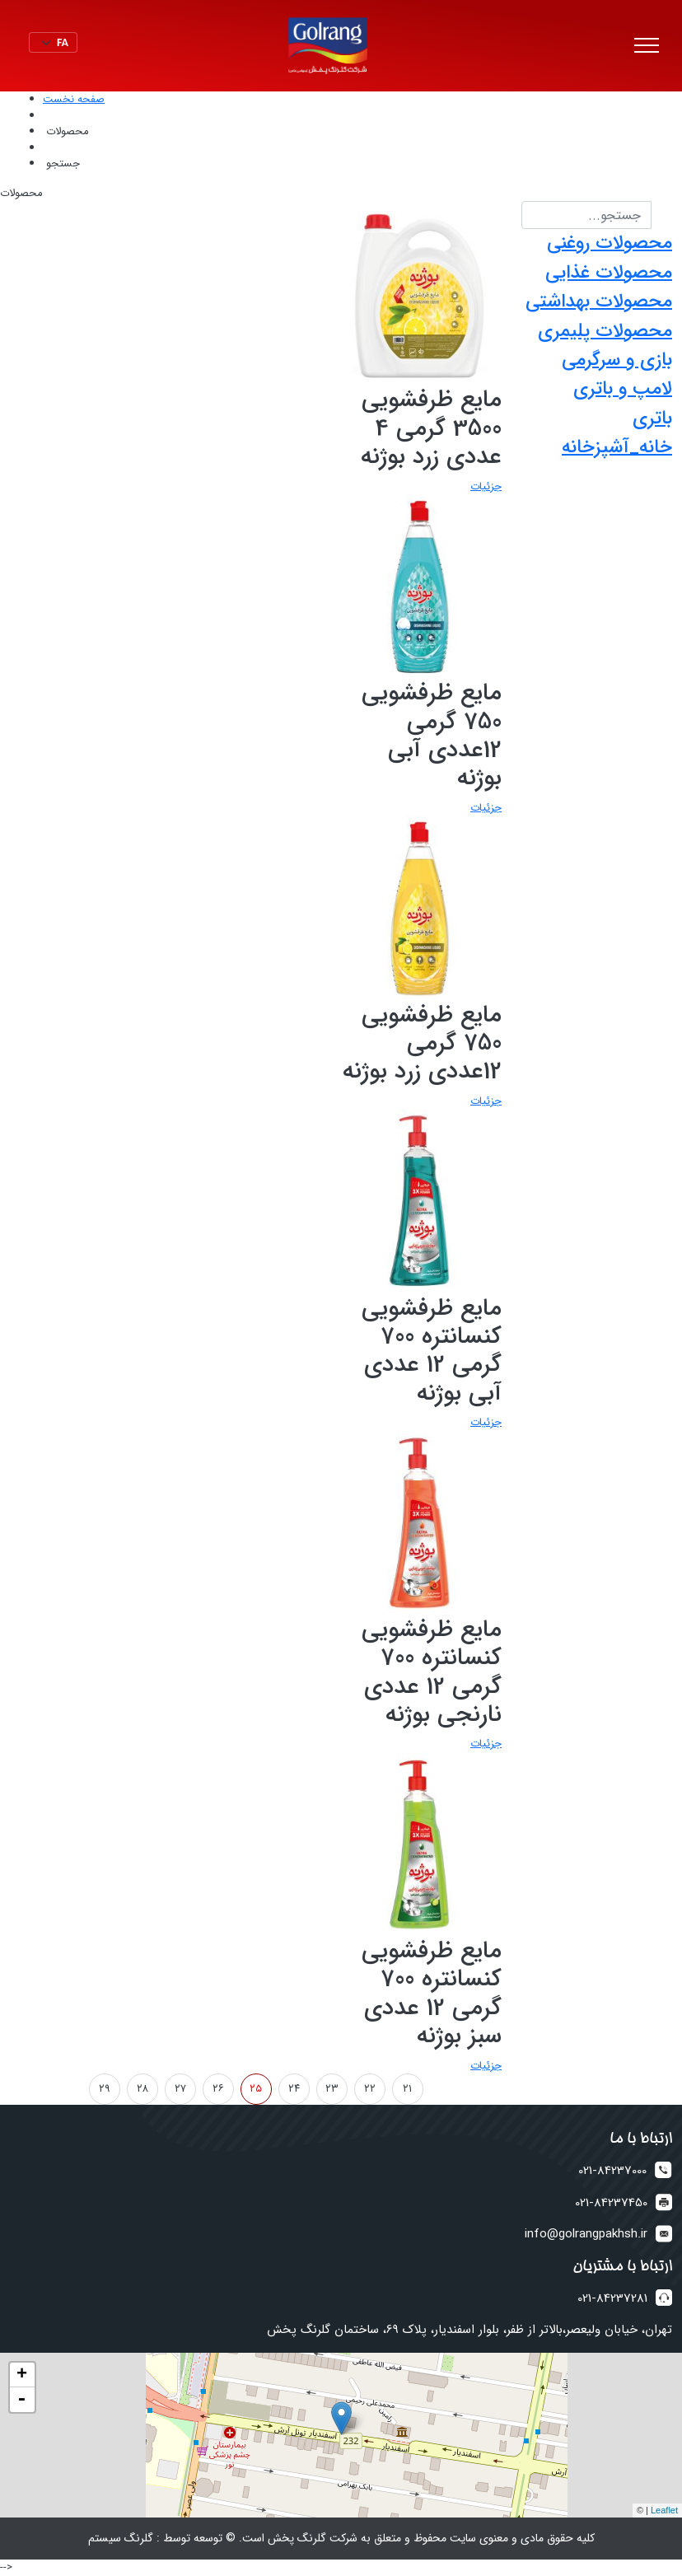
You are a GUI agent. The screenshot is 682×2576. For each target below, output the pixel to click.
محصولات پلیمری (605, 331)
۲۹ (104, 2088)
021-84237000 (612, 2171)
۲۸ (142, 2088)
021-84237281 (612, 2298)
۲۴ (294, 2088)
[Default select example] (53, 42)
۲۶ (218, 2088)
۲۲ (370, 2088)
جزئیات (486, 486)
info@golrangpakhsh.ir (586, 2234)
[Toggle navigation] (646, 45)
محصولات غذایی (608, 273)
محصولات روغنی (609, 243)
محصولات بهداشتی (599, 301)
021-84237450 (611, 2203)
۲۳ (332, 2088)
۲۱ (407, 2088)
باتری (652, 418)
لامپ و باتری (622, 389)
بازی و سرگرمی (617, 360)
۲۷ (180, 2088)
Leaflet (664, 2510)
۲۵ (256, 2088)
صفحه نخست (74, 99)
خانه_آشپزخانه (617, 447)
